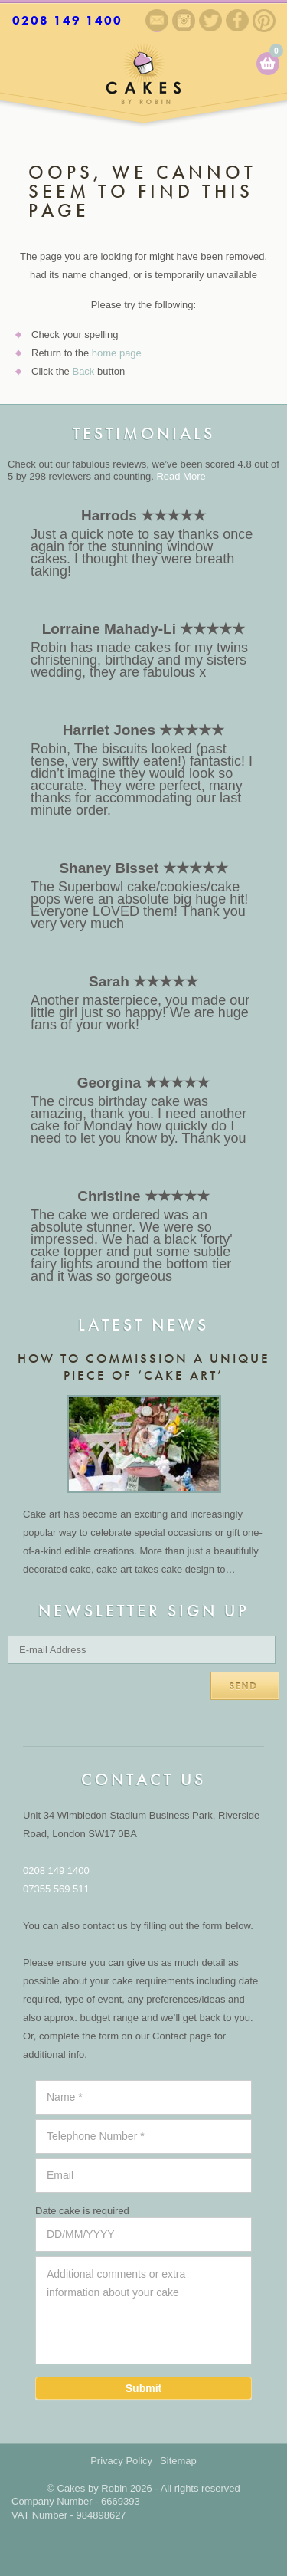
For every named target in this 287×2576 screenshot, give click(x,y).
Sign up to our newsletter (156, 20)
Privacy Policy (121, 2460)
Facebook (237, 20)
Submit (143, 2388)
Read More (180, 476)
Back (83, 371)
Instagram (183, 20)
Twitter (210, 20)
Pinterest (264, 20)
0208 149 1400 (67, 20)
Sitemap (178, 2460)
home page (117, 353)
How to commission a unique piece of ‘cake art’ (144, 1366)
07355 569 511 (56, 1889)
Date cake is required (82, 2211)
